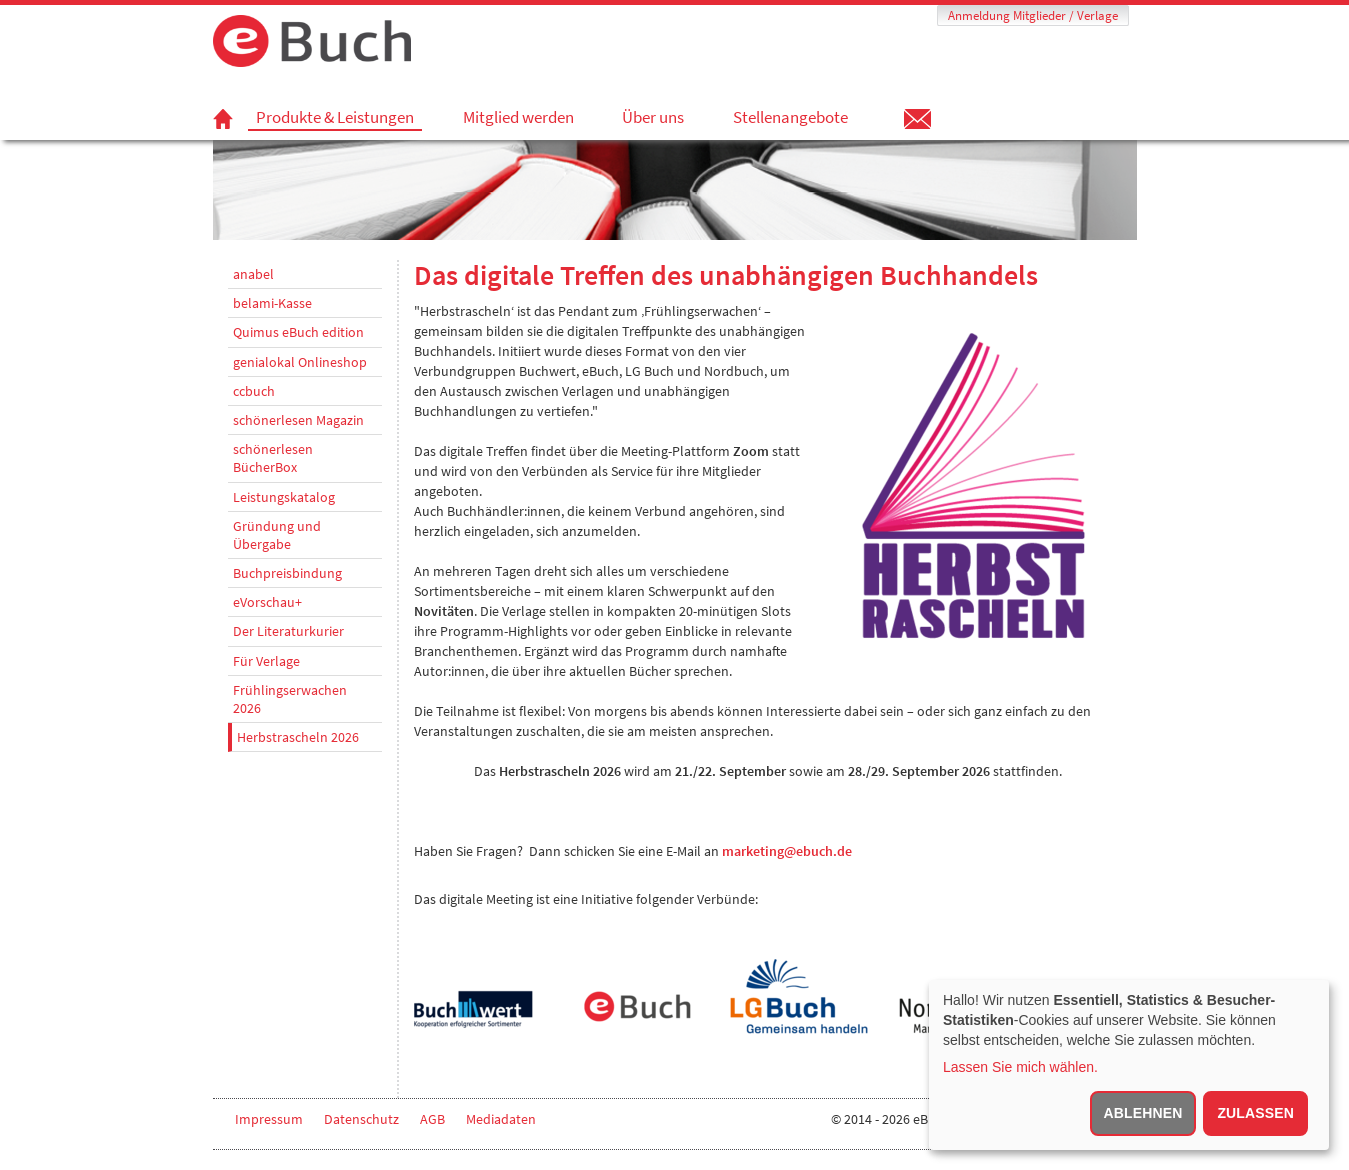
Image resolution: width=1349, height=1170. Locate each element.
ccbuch (254, 391)
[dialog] (1129, 1065)
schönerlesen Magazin (298, 420)
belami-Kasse (272, 303)
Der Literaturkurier (288, 631)
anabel (253, 274)
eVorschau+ (267, 602)
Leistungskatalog (284, 497)
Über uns (653, 117)
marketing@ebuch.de (787, 851)
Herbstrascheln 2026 (298, 737)
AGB (432, 1119)
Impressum (269, 1119)
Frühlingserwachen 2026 (290, 699)
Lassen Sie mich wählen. (1020, 1067)
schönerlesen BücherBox (273, 458)
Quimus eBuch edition (298, 332)
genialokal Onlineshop (300, 362)
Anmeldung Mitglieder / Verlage (1033, 15)
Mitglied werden (518, 117)
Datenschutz (361, 1119)
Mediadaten (501, 1119)
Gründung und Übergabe (277, 535)
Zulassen (1255, 1113)
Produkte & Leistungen (335, 117)
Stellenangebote (790, 117)
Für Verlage (266, 661)
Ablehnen (1143, 1113)
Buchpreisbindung (287, 573)
